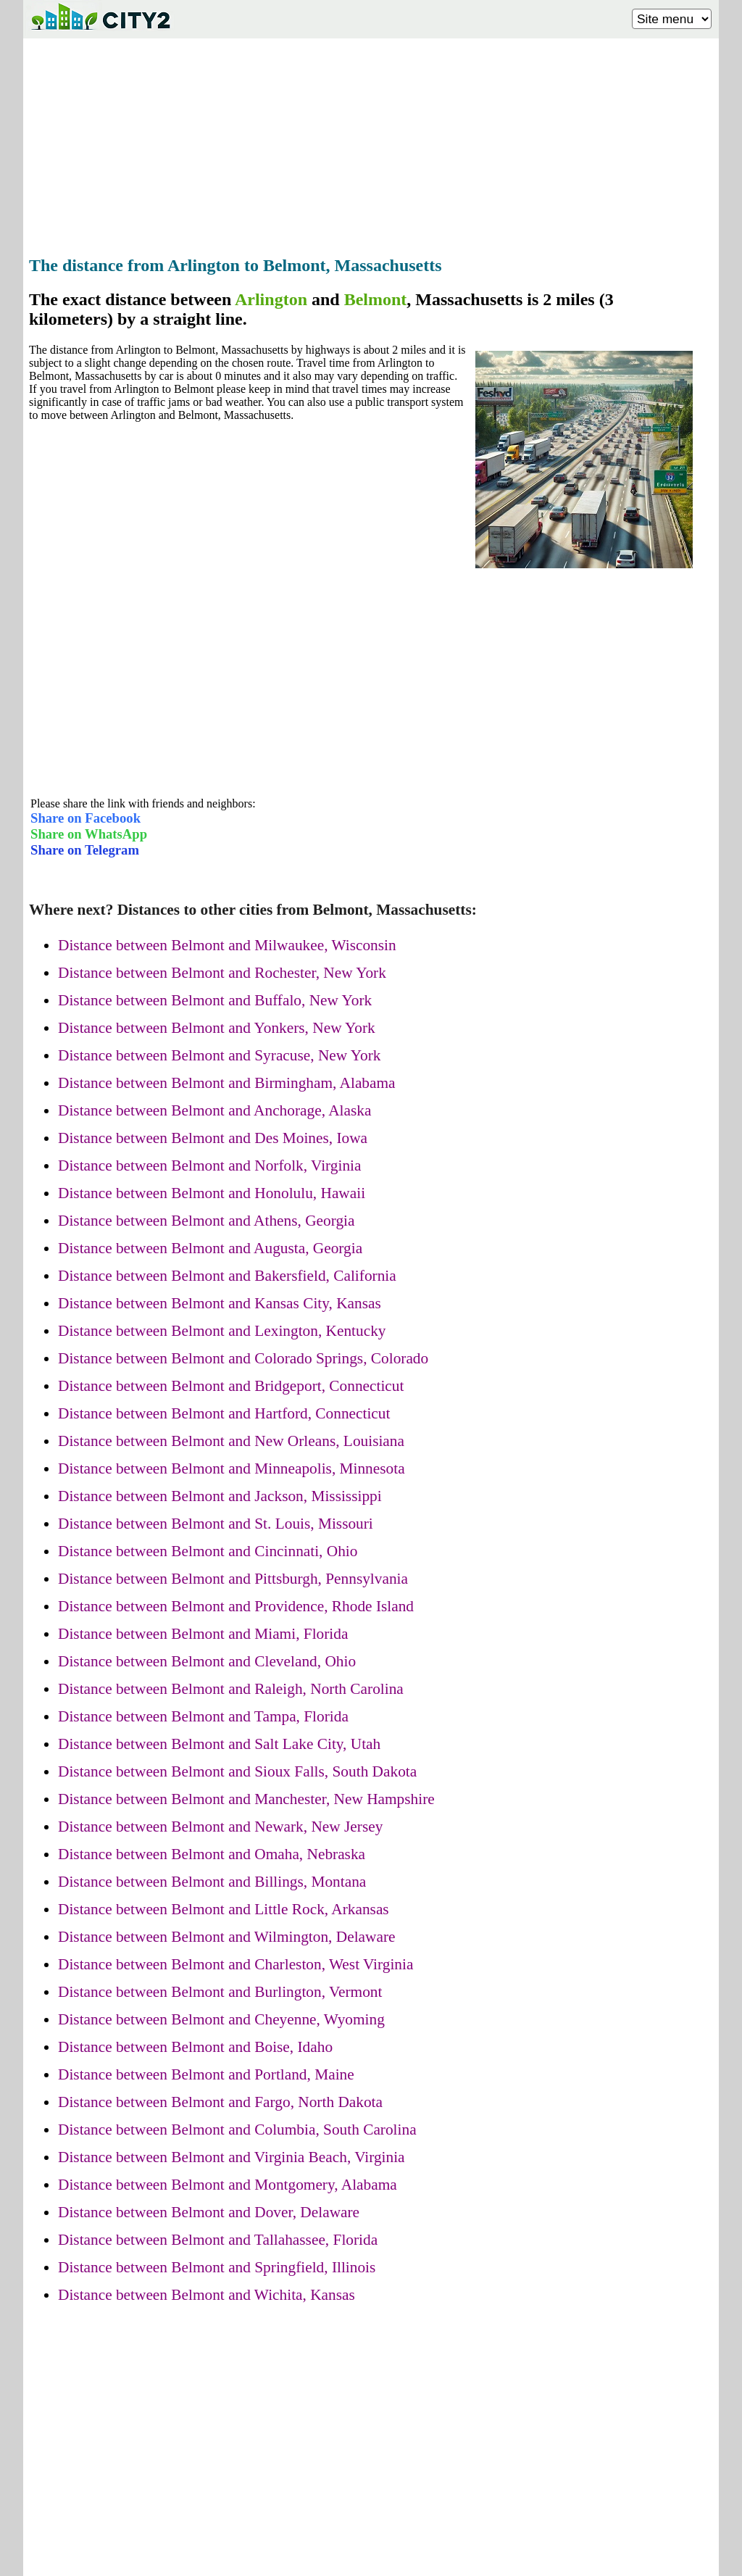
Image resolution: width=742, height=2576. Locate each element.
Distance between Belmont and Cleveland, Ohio (207, 1661)
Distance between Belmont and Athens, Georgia (206, 1220)
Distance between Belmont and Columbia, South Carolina (237, 2129)
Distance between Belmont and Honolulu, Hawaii (211, 1193)
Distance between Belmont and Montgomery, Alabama (227, 2184)
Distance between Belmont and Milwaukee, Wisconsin (227, 945)
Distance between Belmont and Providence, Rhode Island (236, 1606)
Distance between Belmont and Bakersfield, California (227, 1275)
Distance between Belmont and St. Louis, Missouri (215, 1523)
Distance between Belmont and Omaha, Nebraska (211, 1854)
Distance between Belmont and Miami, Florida (203, 1633)
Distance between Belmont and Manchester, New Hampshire (246, 1799)
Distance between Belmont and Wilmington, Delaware (226, 1936)
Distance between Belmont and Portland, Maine (206, 2074)
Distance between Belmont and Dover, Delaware (208, 2212)
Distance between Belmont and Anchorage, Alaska (214, 1110)
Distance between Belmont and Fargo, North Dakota (220, 2102)
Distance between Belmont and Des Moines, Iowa (212, 1138)
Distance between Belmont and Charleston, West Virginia (235, 1964)
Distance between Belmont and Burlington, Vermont (220, 1991)
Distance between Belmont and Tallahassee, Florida (218, 2239)
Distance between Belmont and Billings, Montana (212, 1881)
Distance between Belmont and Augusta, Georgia (210, 1248)
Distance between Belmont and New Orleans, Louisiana (231, 1441)
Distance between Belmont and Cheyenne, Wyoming (221, 2019)
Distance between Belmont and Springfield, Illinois (216, 2267)
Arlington (271, 299)
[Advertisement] (371, 142)
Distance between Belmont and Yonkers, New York (216, 1027)
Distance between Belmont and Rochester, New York (222, 972)
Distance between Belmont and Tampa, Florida (203, 1716)
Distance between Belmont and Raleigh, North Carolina (231, 1689)
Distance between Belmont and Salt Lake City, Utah (219, 1744)
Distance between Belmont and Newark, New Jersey (220, 1826)
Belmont (375, 299)
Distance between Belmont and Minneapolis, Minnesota (231, 1468)
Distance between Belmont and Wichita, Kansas (206, 2294)
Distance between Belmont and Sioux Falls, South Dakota (237, 1771)
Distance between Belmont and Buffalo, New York (215, 1000)
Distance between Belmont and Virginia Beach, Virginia (231, 2157)
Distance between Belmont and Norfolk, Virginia (209, 1165)
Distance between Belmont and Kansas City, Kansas (219, 1303)
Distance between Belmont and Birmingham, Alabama (227, 1083)
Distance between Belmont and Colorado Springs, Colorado (243, 1358)
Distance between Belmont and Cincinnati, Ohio (207, 1551)
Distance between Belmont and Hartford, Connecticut (224, 1413)
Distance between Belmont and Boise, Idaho (195, 2047)
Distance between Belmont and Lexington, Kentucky (222, 1330)
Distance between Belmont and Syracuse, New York (219, 1055)
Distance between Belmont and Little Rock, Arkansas (223, 1909)
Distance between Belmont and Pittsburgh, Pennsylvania (233, 1578)
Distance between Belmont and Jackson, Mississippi (220, 1496)
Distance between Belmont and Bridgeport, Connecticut (231, 1386)
